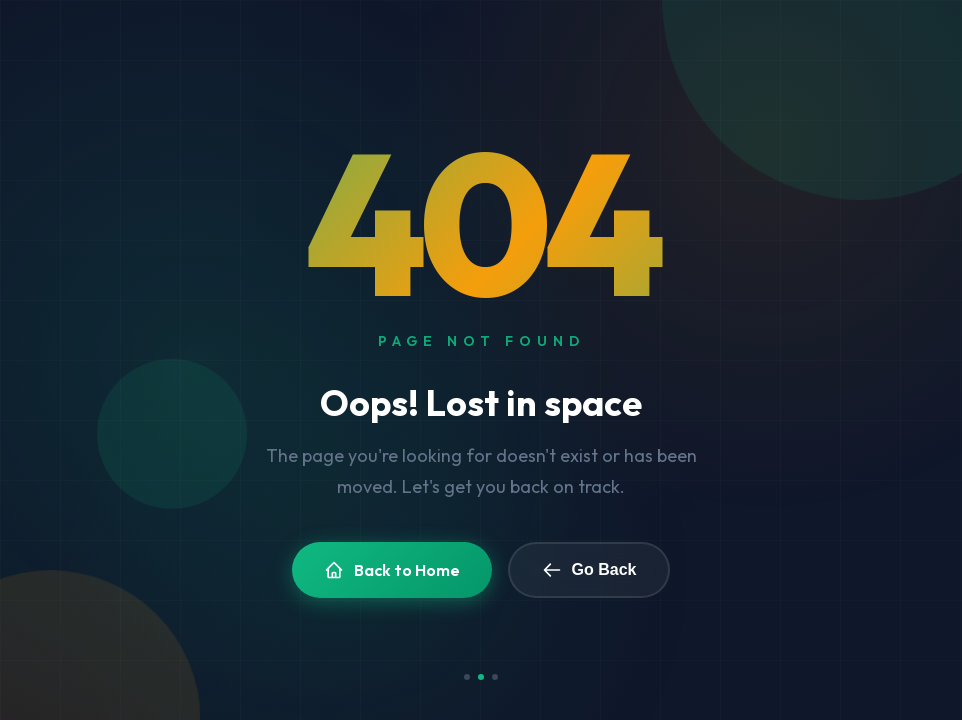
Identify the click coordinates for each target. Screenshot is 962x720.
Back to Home (392, 570)
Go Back (589, 570)
